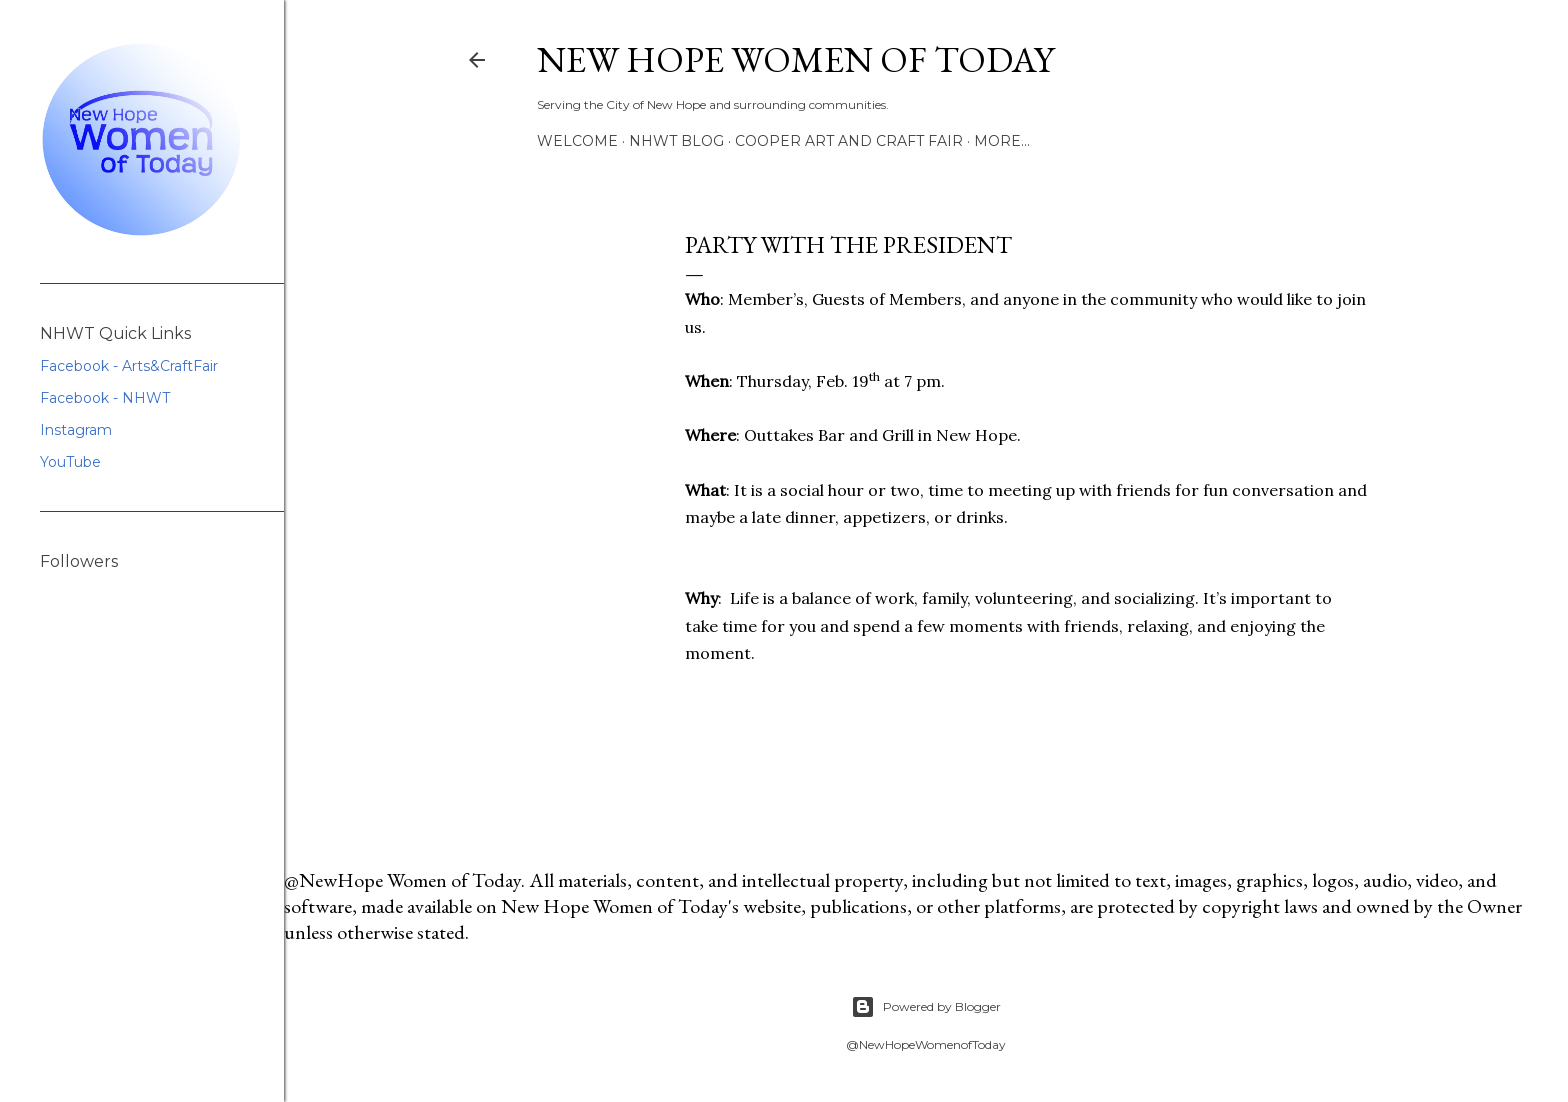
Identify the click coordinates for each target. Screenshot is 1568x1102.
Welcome (577, 141)
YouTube (70, 462)
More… (1002, 141)
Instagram (76, 430)
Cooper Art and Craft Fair (849, 141)
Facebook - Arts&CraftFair (129, 366)
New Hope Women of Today (795, 59)
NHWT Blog (676, 141)
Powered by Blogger (926, 1007)
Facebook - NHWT (105, 398)
